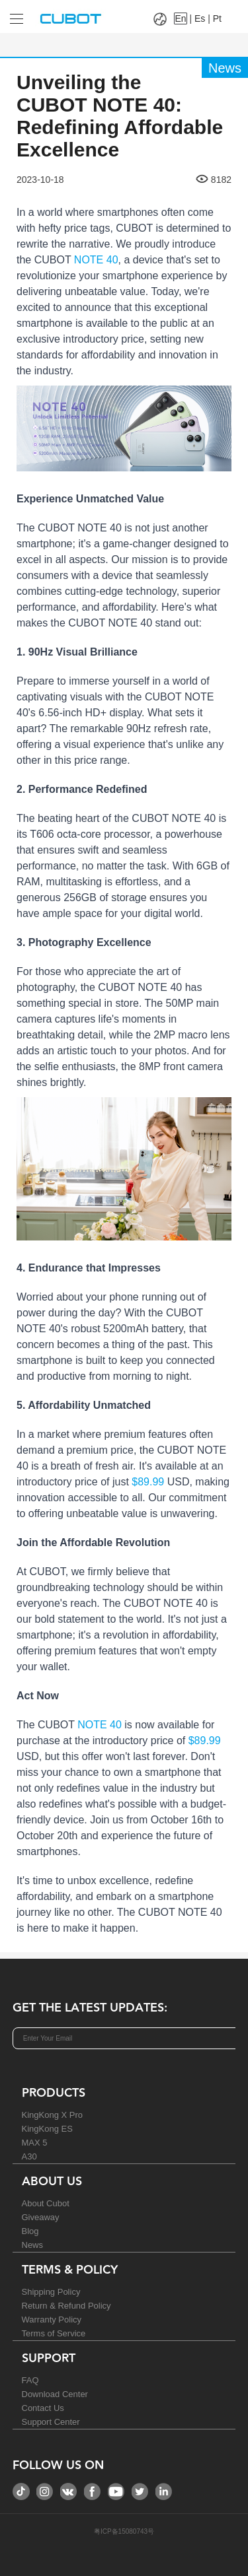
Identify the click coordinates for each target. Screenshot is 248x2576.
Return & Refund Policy (66, 2306)
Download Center (55, 2394)
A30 (29, 2156)
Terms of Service (54, 2333)
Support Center (51, 2422)
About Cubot (45, 2203)
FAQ (30, 2380)
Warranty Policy (52, 2319)
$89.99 (148, 1481)
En (180, 18)
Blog (30, 2231)
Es (199, 18)
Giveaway (41, 2217)
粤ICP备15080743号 (124, 2531)
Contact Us (43, 2408)
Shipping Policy (51, 2292)
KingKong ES (47, 2129)
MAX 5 (35, 2143)
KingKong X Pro (52, 2115)
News (33, 2245)
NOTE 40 (96, 259)
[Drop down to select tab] (12, 14)
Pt (217, 18)
